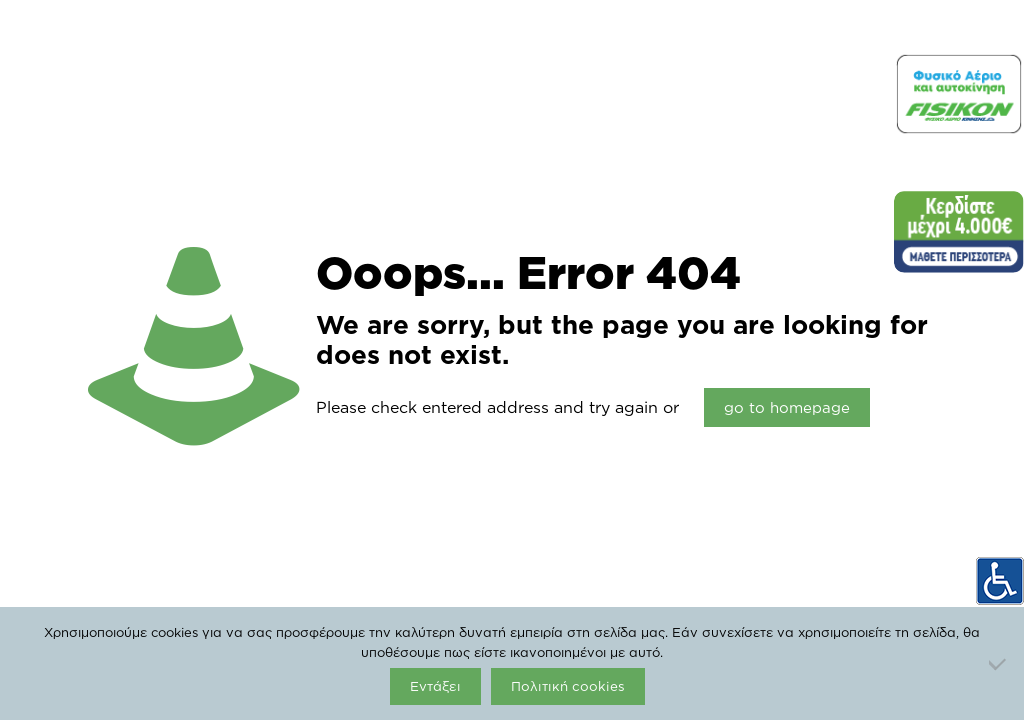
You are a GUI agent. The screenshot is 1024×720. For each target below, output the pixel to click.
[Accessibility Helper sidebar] (1000, 581)
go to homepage (787, 407)
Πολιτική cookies (568, 686)
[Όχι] (999, 664)
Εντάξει (435, 686)
